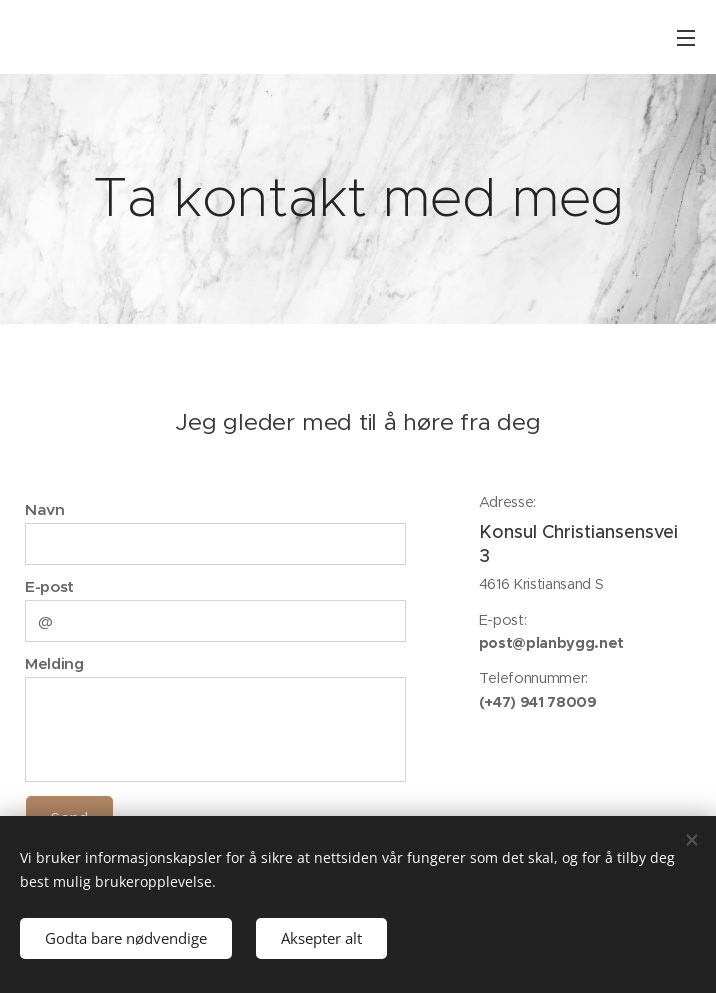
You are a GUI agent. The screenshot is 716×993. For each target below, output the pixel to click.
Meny (686, 38)
